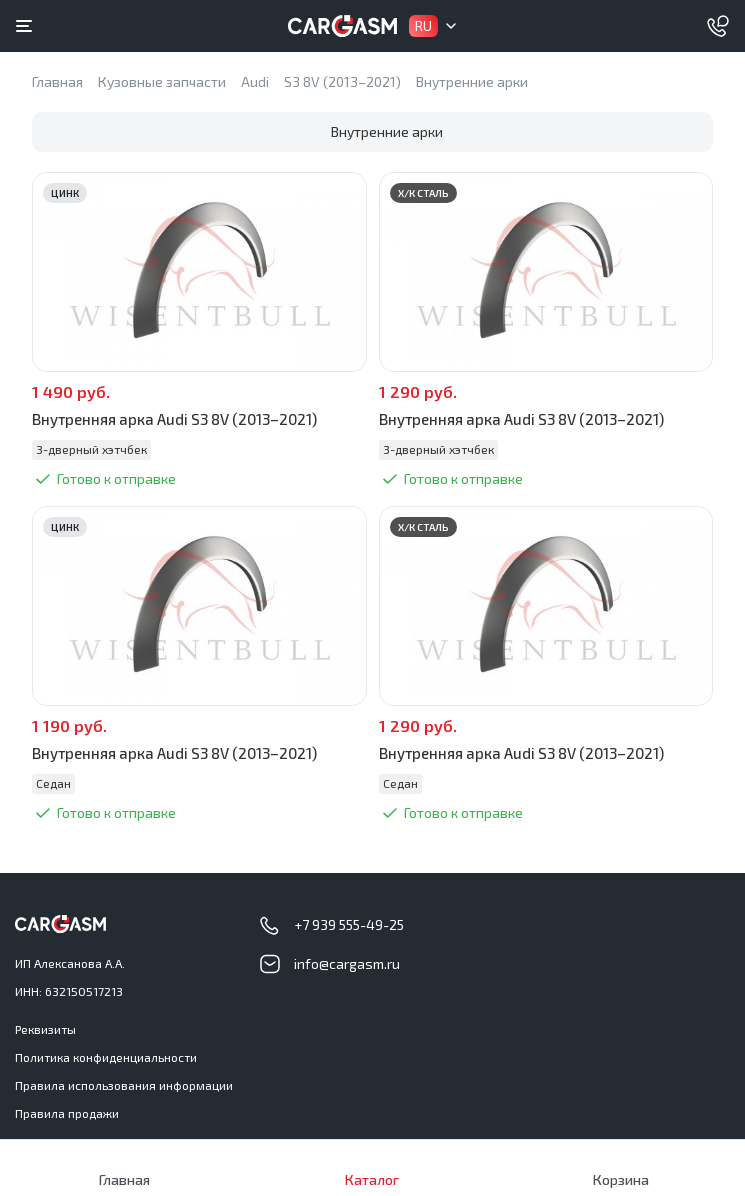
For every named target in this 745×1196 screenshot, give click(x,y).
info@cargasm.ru (347, 963)
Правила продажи (67, 1113)
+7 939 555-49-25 (349, 924)
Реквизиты (45, 1029)
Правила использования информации (124, 1085)
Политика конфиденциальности (106, 1057)
